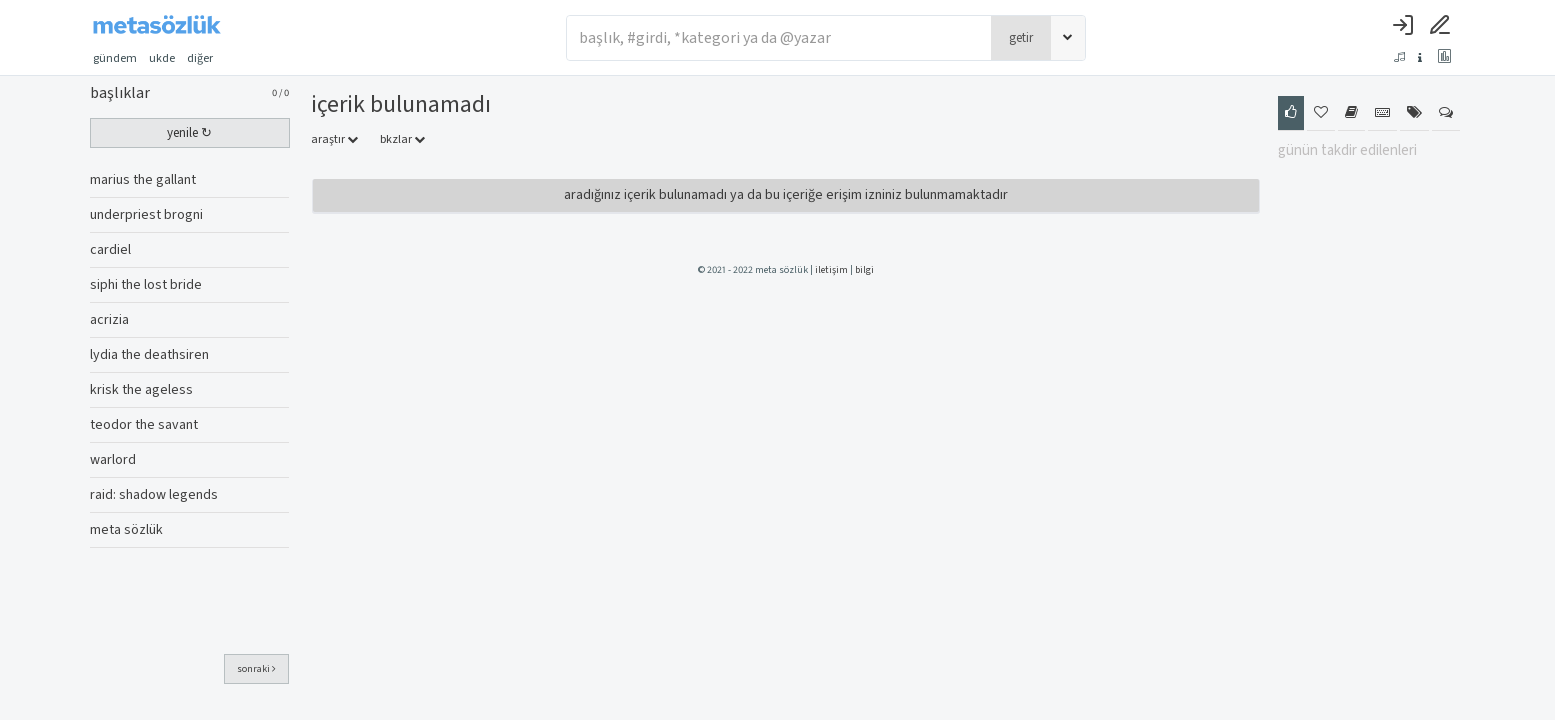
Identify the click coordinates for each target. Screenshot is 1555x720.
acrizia (109, 320)
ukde (162, 58)
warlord (113, 460)
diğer (206, 58)
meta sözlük (126, 530)
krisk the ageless (141, 390)
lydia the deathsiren (149, 355)
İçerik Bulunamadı (401, 104)
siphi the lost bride (146, 285)
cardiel (110, 250)
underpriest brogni (146, 215)
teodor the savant (144, 425)
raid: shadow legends (154, 495)
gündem (115, 58)
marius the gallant (143, 180)
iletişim (831, 270)
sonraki (256, 669)
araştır (334, 139)
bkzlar (402, 139)
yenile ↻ (189, 133)
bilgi (864, 270)
